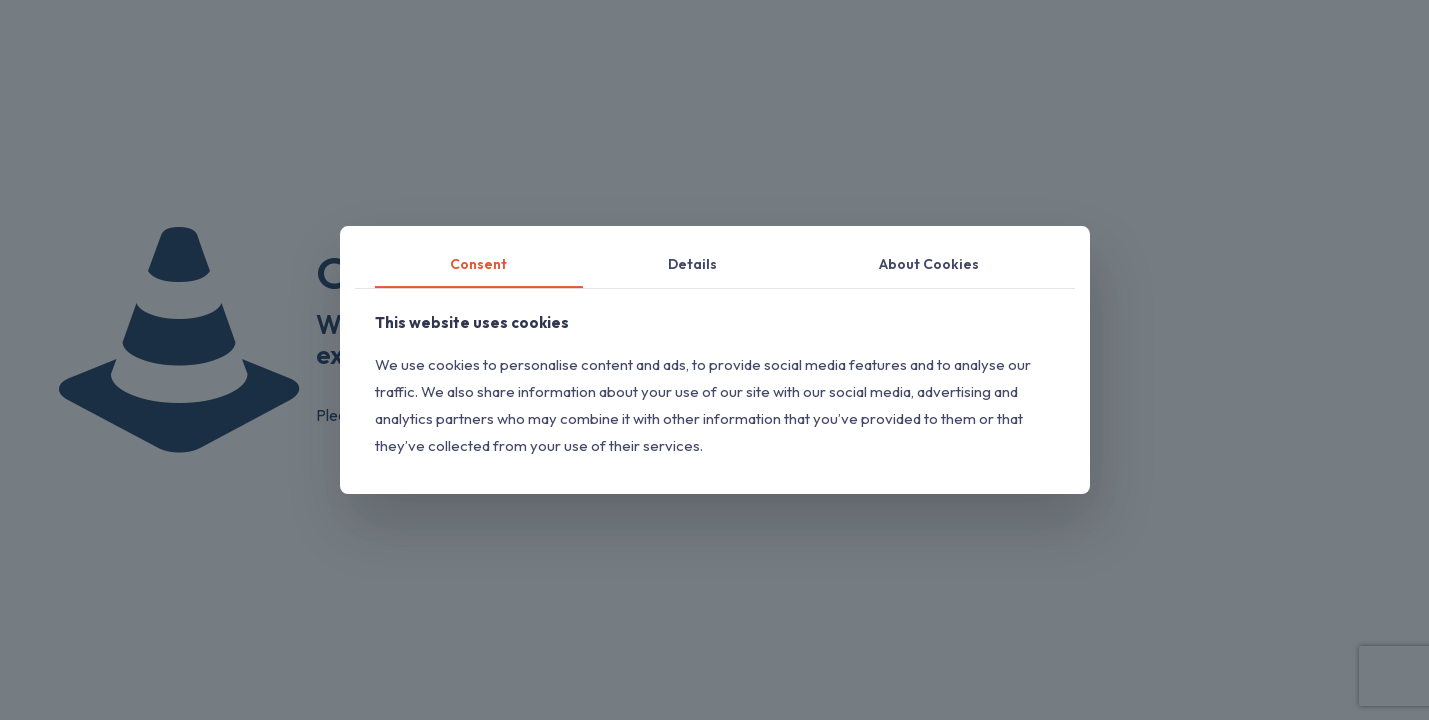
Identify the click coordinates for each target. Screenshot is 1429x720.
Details (692, 264)
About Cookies (929, 264)
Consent (478, 264)
